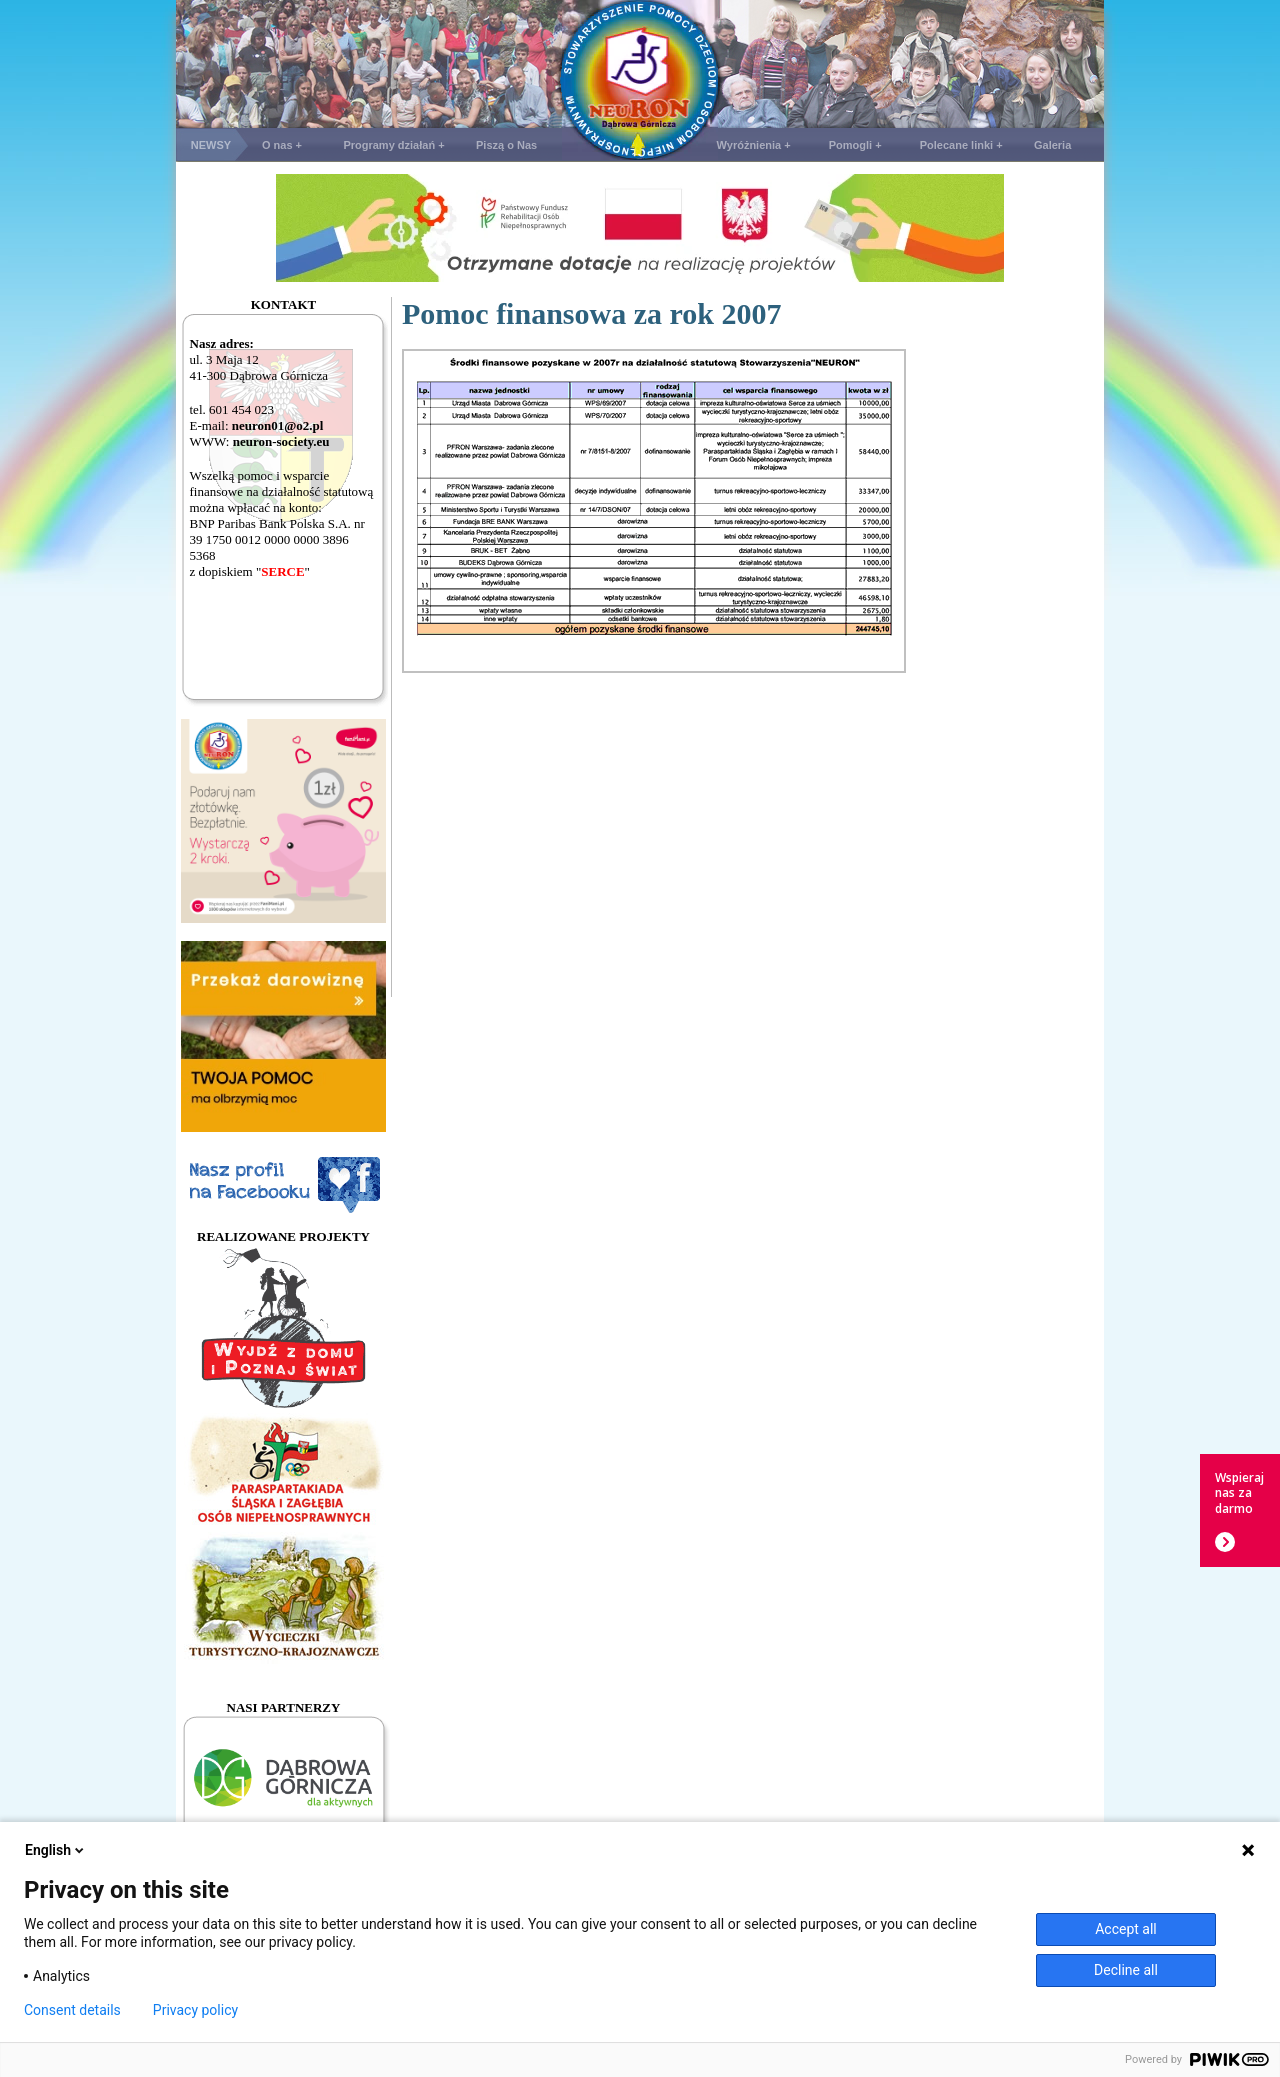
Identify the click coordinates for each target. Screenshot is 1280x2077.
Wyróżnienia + (754, 145)
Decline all (1126, 1970)
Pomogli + (855, 145)
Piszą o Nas (506, 145)
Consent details (72, 2010)
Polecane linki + (961, 145)
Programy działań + (393, 145)
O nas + (282, 145)
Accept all (1126, 1929)
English (56, 1850)
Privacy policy (195, 2010)
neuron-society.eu (281, 441)
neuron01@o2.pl (278, 425)
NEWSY (211, 145)
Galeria (1052, 145)
